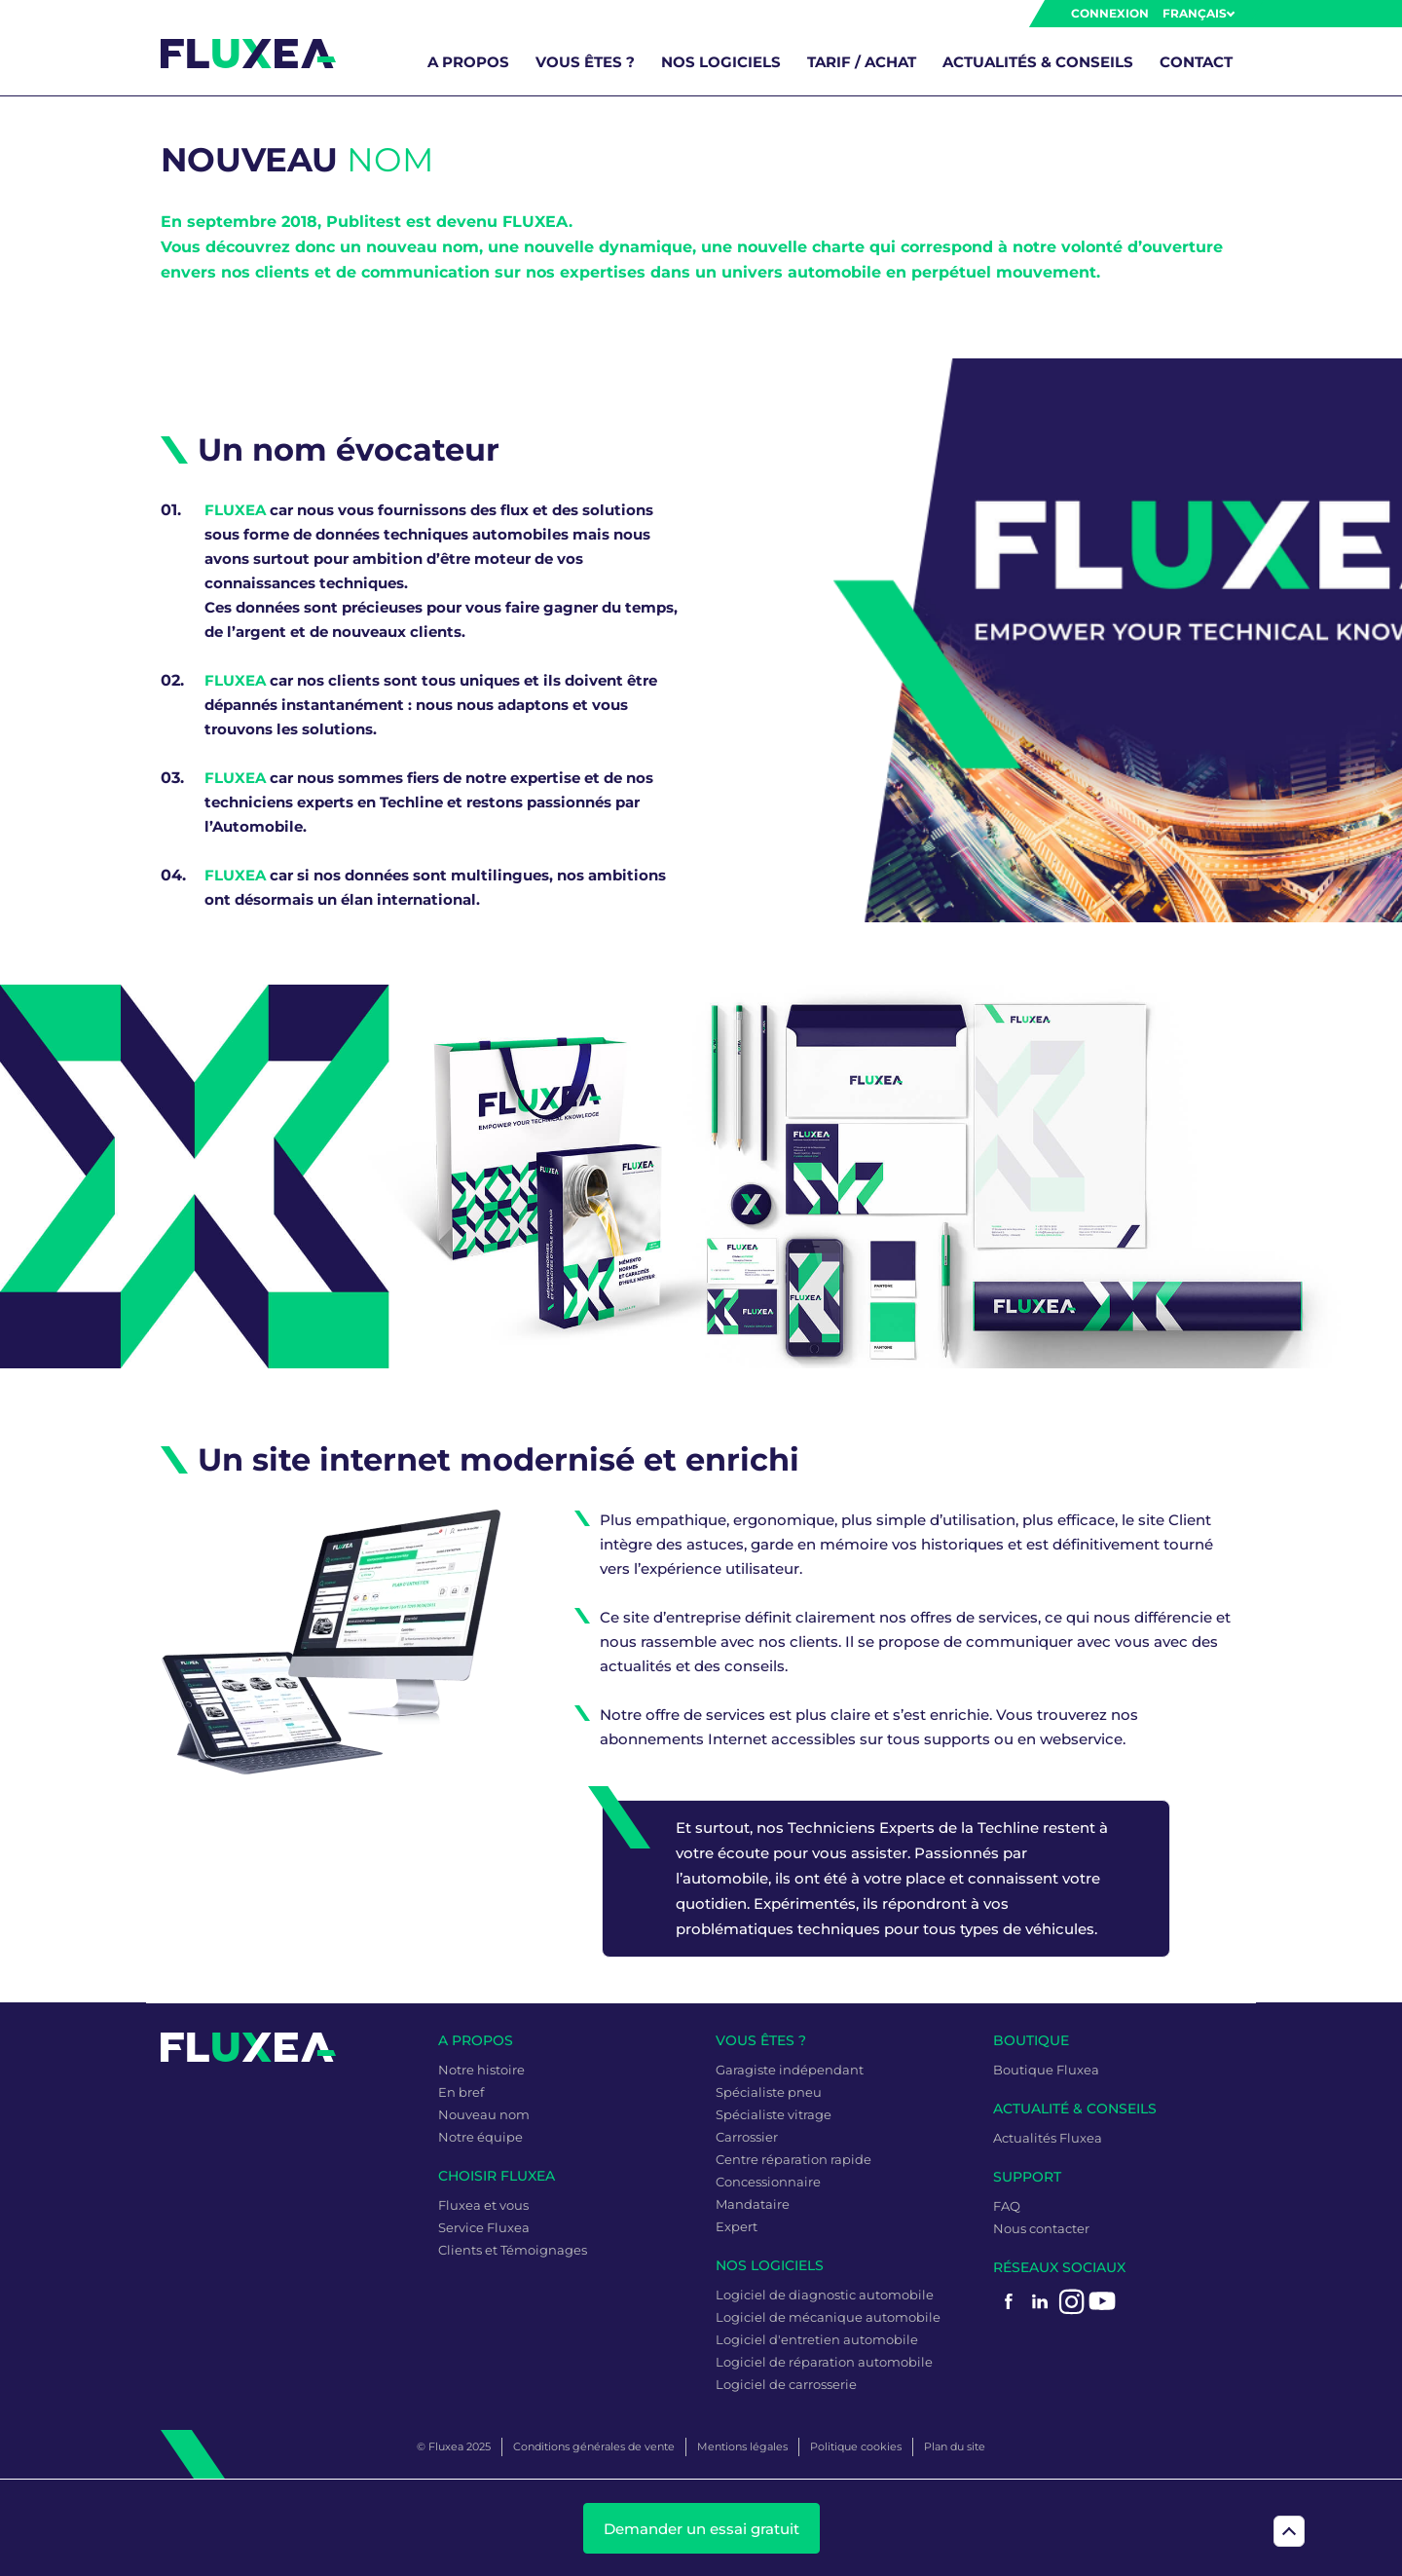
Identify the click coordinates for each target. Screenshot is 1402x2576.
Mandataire (753, 2204)
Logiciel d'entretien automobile (817, 2339)
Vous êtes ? (585, 62)
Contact (1196, 62)
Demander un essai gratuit (701, 2529)
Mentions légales (742, 2446)
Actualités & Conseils (1037, 62)
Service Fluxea (484, 2227)
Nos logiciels (721, 62)
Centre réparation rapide (793, 2159)
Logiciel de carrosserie (786, 2384)
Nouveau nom (484, 2114)
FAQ (1006, 2206)
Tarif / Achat (861, 62)
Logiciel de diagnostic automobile (825, 2294)
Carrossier (747, 2137)
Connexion (1110, 13)
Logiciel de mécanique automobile (828, 2317)
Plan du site (954, 2446)
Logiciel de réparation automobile (824, 2362)
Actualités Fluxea (1047, 2138)
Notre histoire (481, 2069)
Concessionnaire (768, 2181)
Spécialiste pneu (769, 2092)
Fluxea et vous (483, 2205)
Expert (736, 2226)
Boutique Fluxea (1046, 2069)
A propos (468, 62)
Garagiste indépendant (790, 2069)
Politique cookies (856, 2446)
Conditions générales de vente (594, 2446)
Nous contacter (1041, 2228)
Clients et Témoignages (512, 2250)
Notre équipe (480, 2137)
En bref (461, 2092)
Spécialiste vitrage (773, 2114)
